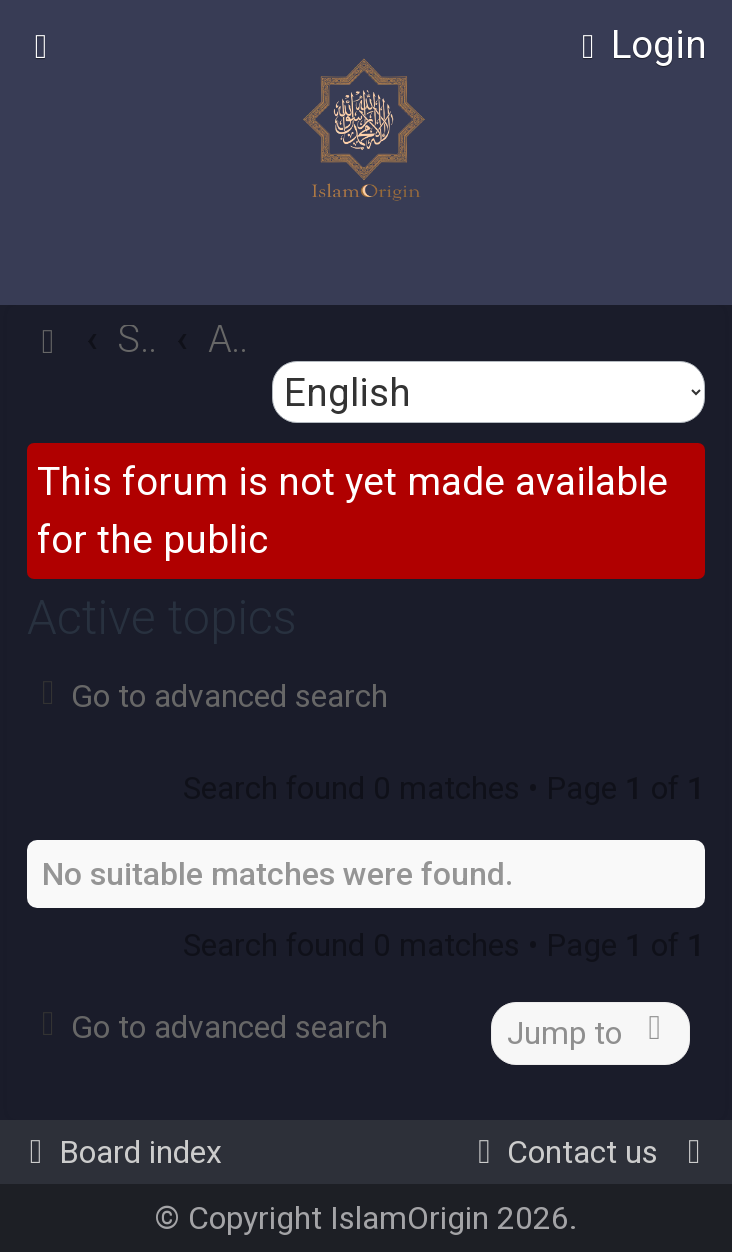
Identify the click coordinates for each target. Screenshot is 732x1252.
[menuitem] (637, 44)
